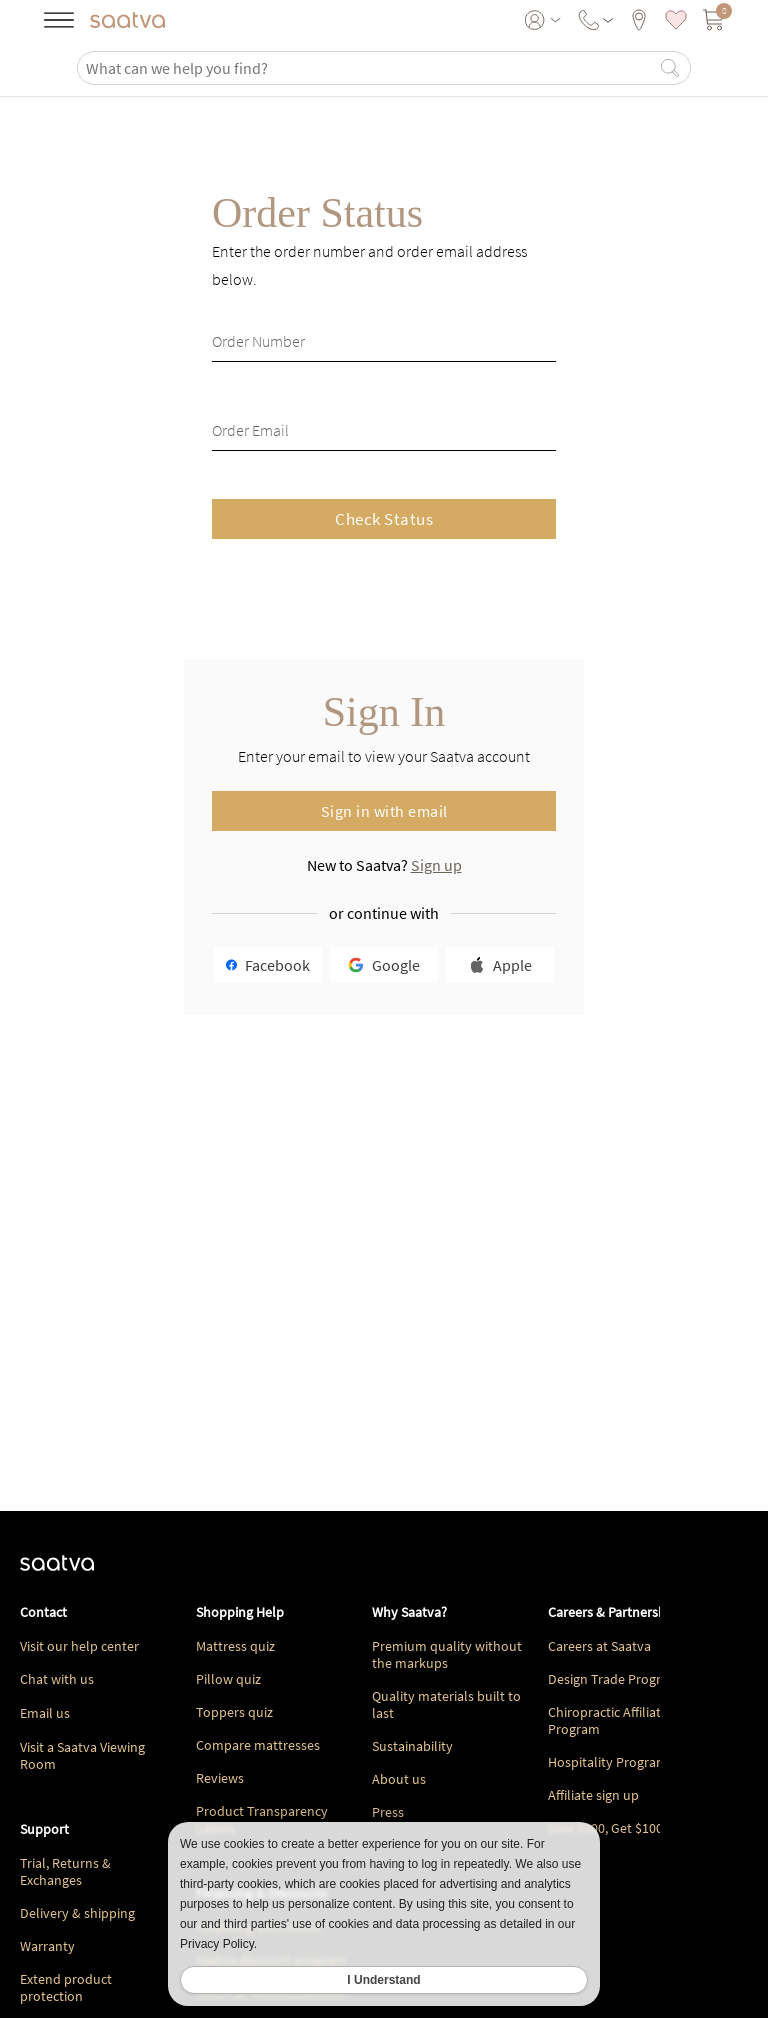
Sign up (436, 865)
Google (384, 965)
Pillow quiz (228, 1679)
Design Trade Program (614, 1679)
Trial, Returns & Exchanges (65, 1871)
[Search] (670, 68)
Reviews (220, 1778)
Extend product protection (66, 1987)
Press (388, 1812)
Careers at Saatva (599, 1646)
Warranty (47, 1946)
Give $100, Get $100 (605, 1828)
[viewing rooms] (639, 20)
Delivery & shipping (77, 1913)
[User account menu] (544, 20)
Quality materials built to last (446, 1704)
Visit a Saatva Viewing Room (82, 1755)
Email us (45, 1713)
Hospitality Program (608, 1762)
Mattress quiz (235, 1646)
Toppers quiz (234, 1712)
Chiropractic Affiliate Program (608, 1720)
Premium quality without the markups (447, 1654)
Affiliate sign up (593, 1795)
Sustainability (412, 1746)
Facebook (268, 965)
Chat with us (57, 1679)
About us (399, 1779)
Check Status (384, 519)
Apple (500, 965)
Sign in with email (384, 811)
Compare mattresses (258, 1745)
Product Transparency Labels (262, 1819)
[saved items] (676, 20)
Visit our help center (79, 1646)
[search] (370, 68)
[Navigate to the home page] (127, 20)
